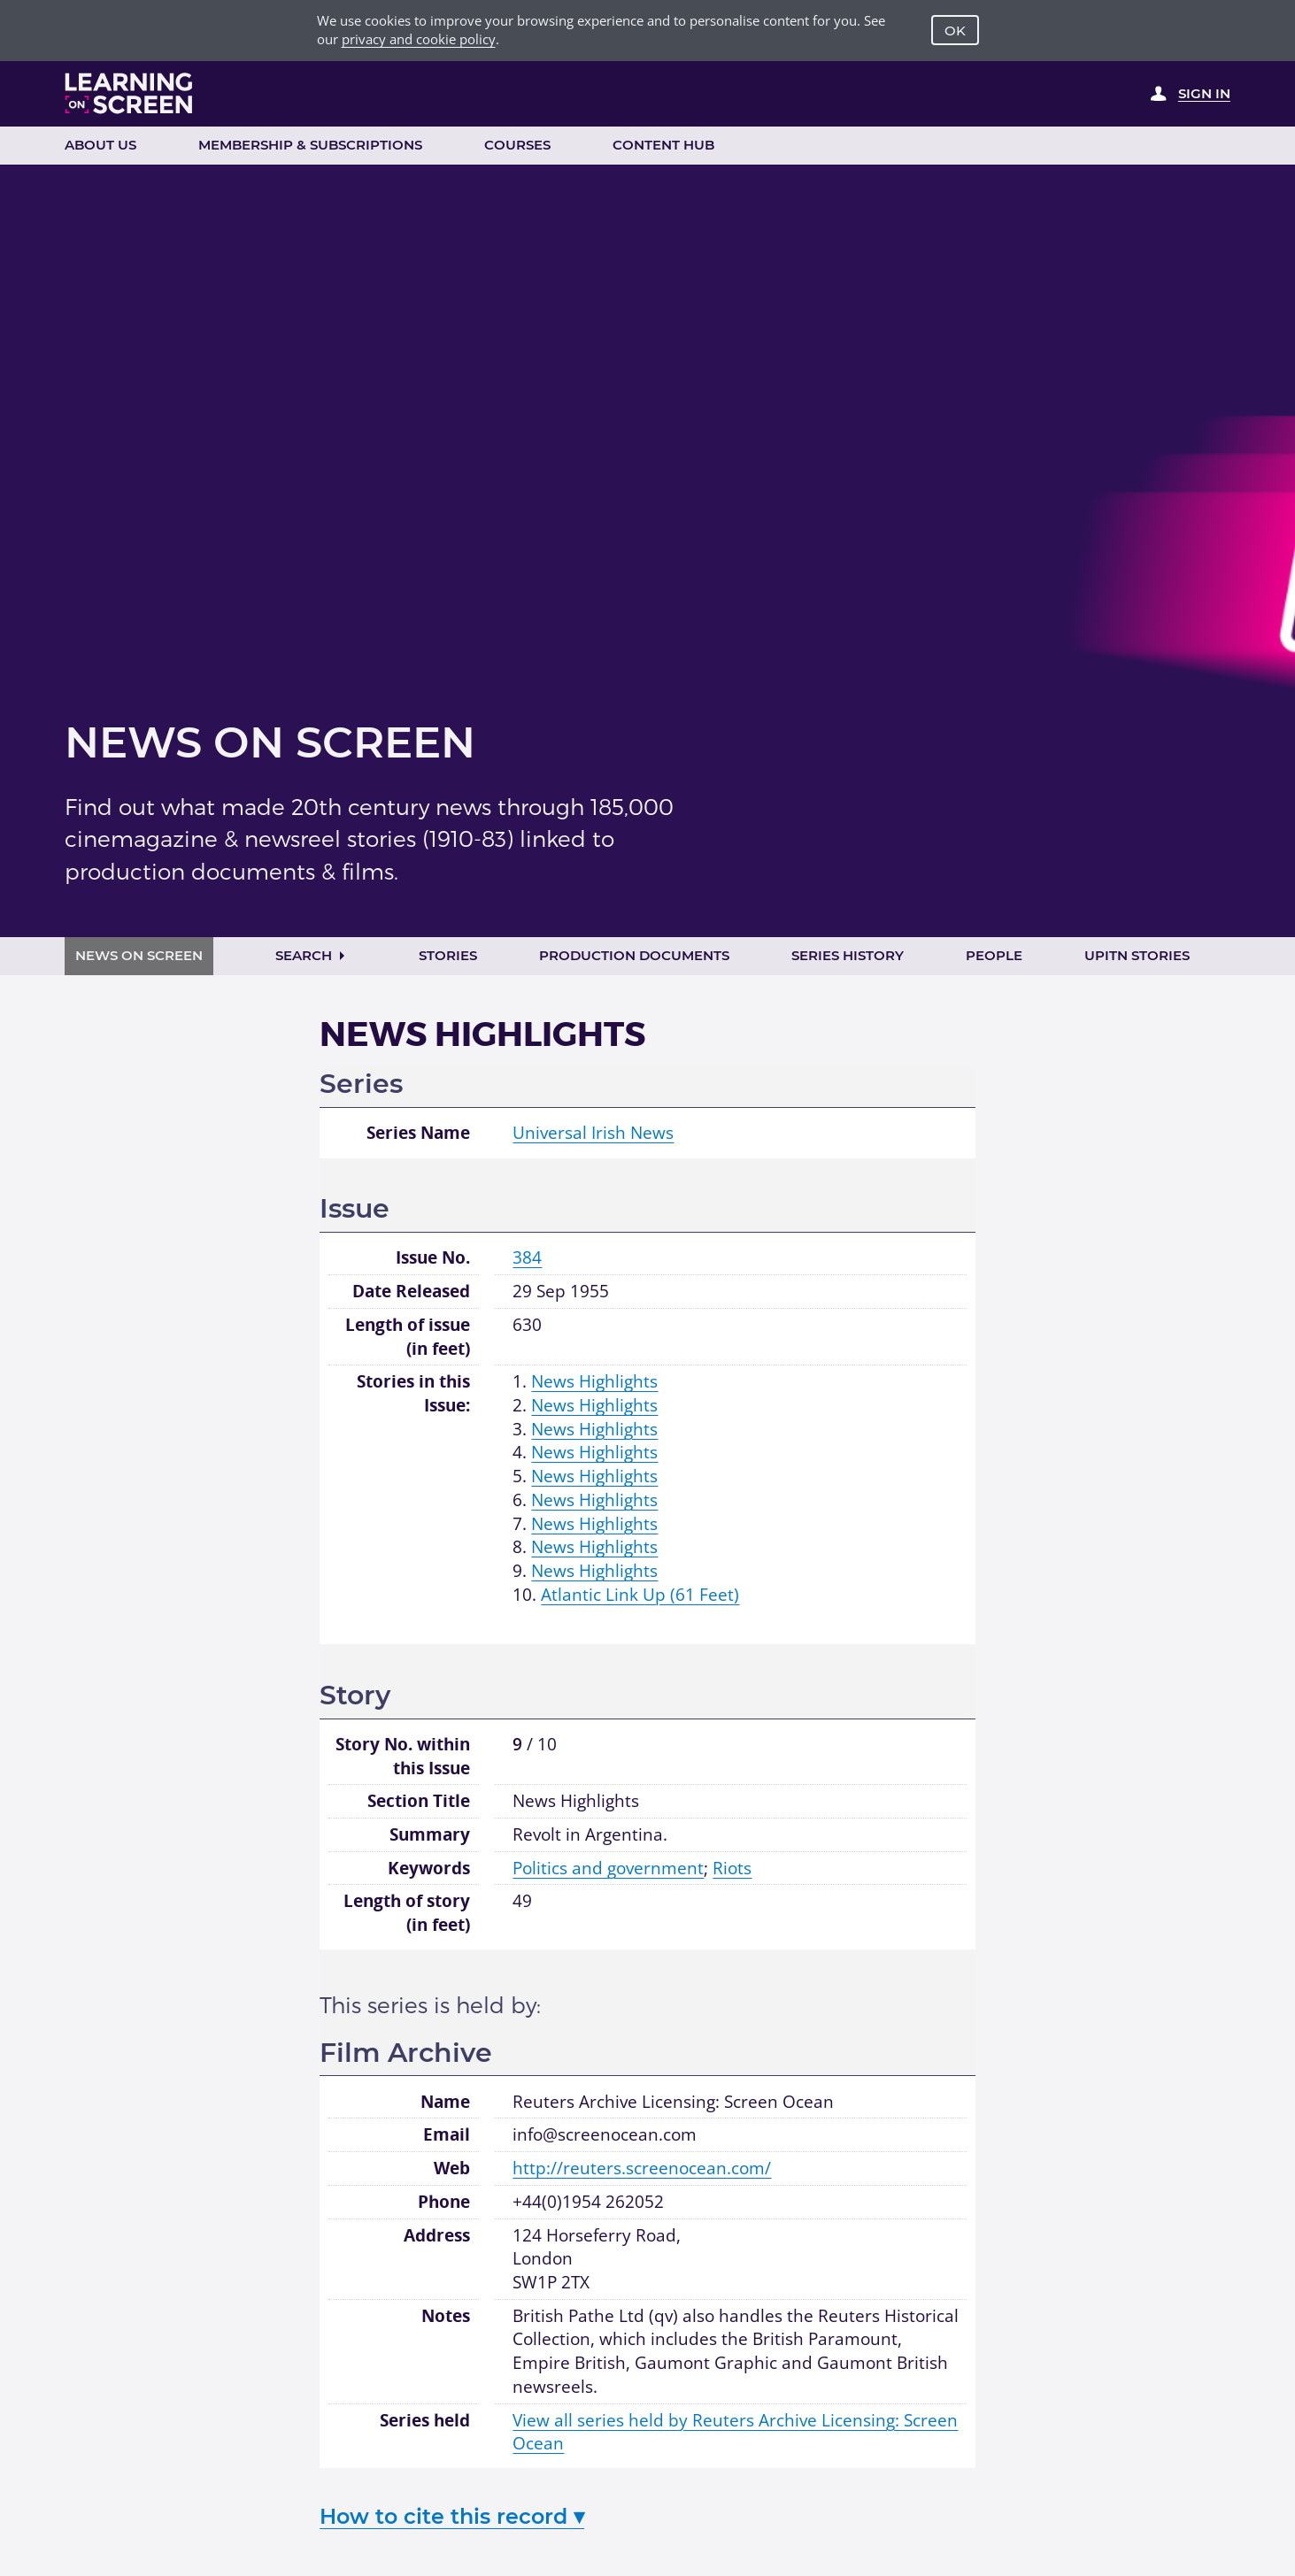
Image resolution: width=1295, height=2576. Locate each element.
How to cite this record (452, 2516)
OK (955, 30)
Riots (732, 1868)
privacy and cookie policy (419, 39)
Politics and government (608, 1868)
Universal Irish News (593, 1132)
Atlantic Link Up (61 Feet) (640, 1594)
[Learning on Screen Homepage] (129, 93)
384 (527, 1257)
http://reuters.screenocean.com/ (642, 2168)
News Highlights (594, 1381)
